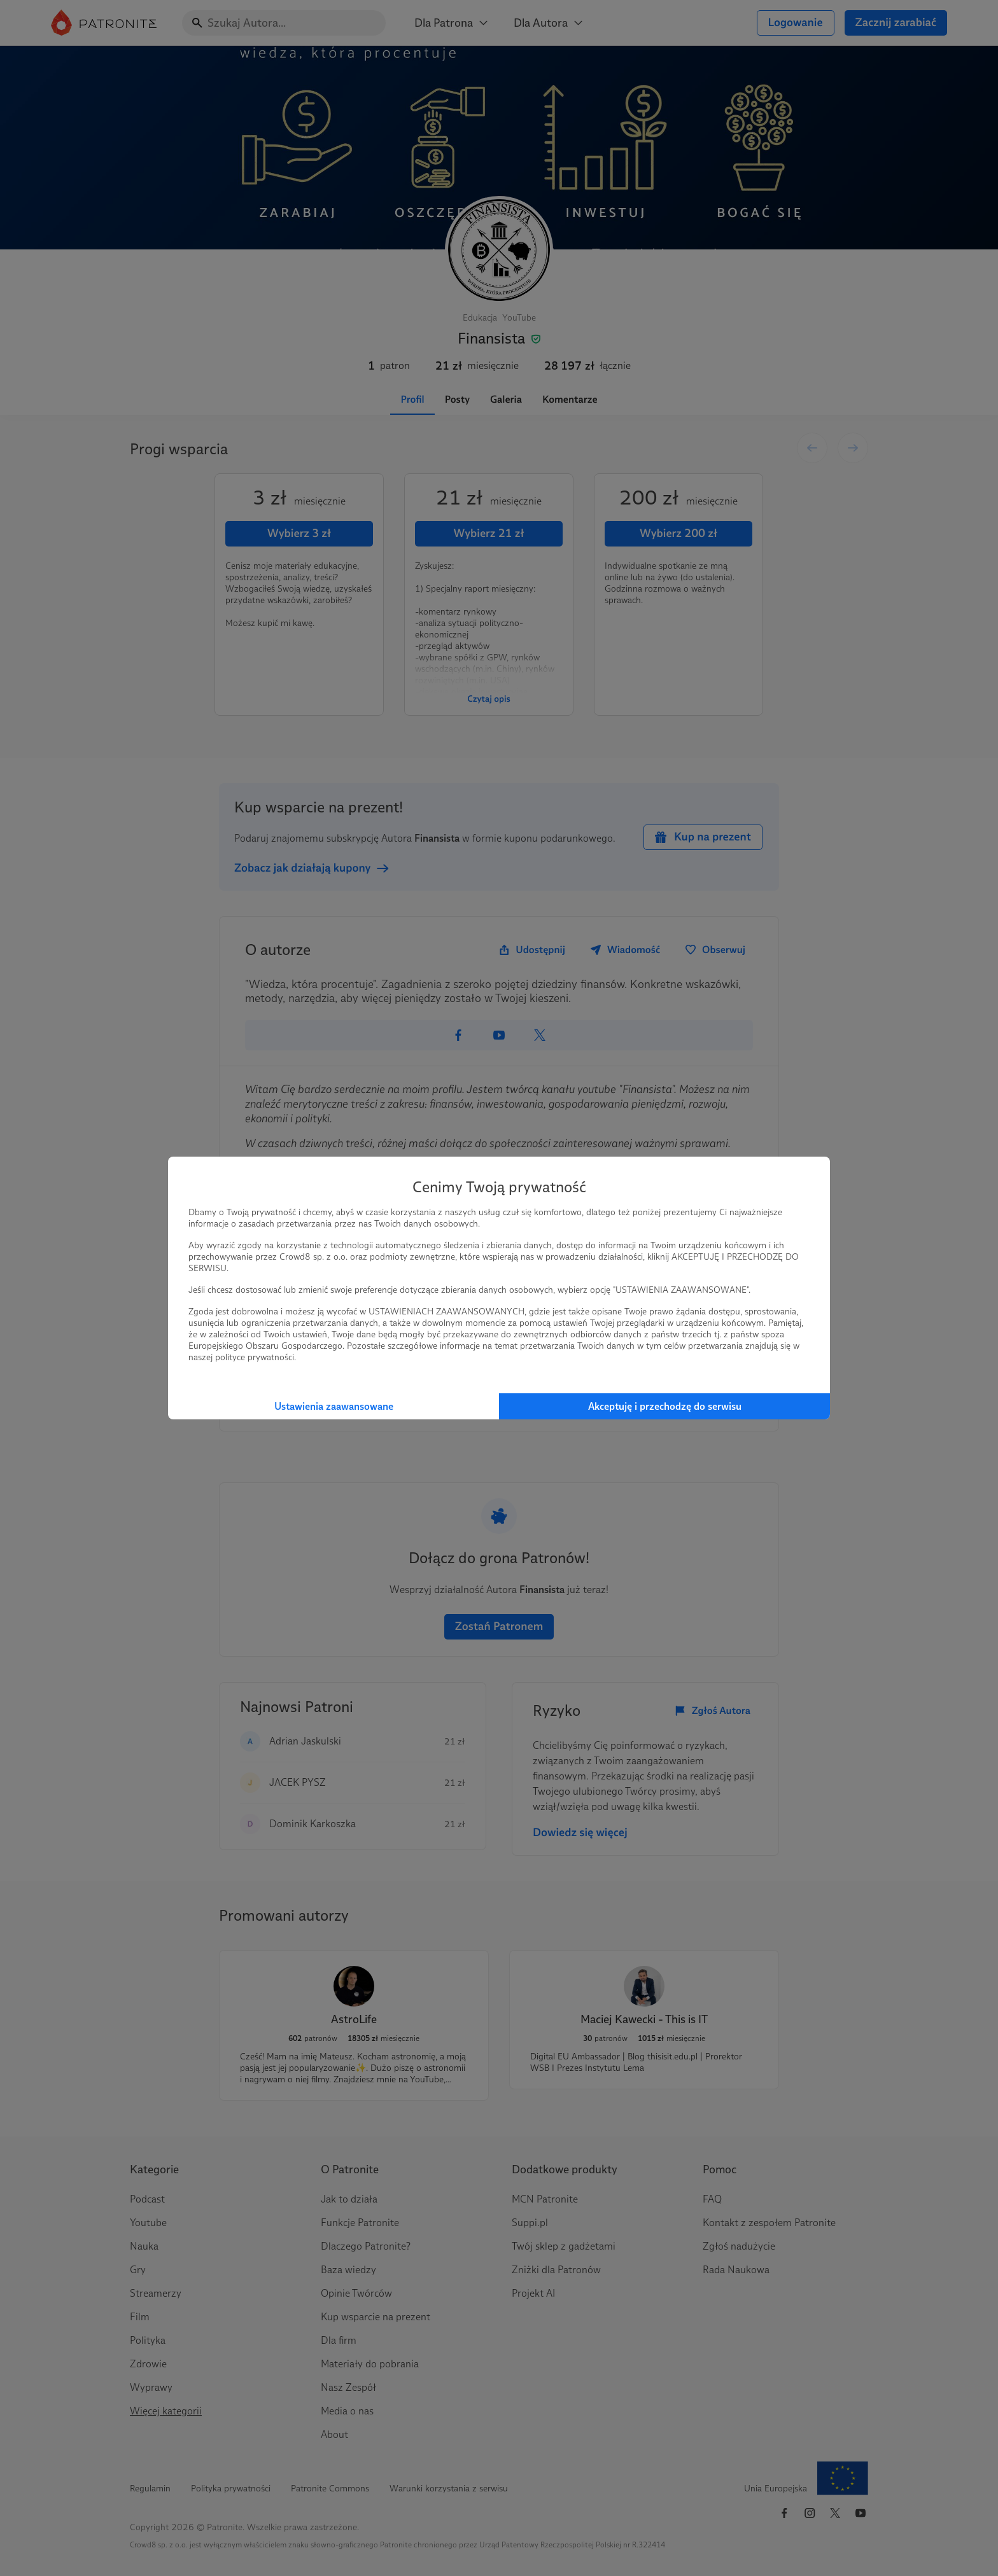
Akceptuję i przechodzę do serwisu (664, 1406)
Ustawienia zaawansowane (333, 1406)
